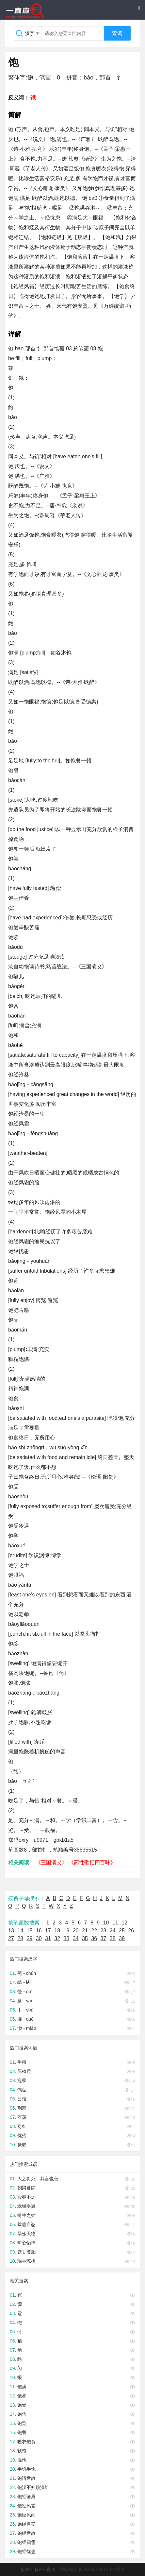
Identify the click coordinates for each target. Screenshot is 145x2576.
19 (67, 1930)
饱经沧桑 (26, 2496)
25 (122, 1930)
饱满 (21, 2386)
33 (67, 1938)
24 (113, 1930)
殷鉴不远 (26, 2197)
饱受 (21, 2405)
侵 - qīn (24, 1991)
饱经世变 (26, 2524)
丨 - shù (25, 2009)
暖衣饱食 (26, 2441)
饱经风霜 (26, 2505)
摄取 (21, 2144)
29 (30, 1938)
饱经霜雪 (26, 2542)
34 (76, 1938)
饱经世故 (26, 2533)
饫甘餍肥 (26, 2251)
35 (85, 1938)
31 (48, 1938)
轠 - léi (23, 1982)
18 (57, 1930)
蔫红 (21, 2126)
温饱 (21, 2460)
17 (48, 1930)
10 (106, 1922)
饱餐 (21, 2432)
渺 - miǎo (26, 2028)
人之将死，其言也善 (37, 2178)
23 (103, 1930)
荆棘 (21, 2108)
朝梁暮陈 (26, 2187)
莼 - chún (26, 1973)
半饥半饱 (26, 2469)
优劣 (21, 2135)
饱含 (21, 2414)
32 (57, 1938)
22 (94, 1930)
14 (20, 1930)
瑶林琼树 (26, 2261)
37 (103, 1938)
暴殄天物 (26, 2233)
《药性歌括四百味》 (92, 1862)
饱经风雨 (26, 2514)
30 (39, 1938)
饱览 (21, 2423)
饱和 (21, 2395)
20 (76, 1930)
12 (124, 1922)
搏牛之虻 (26, 2215)
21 (85, 1930)
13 (11, 1930)
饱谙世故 (26, 2478)
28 (20, 1938)
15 (30, 1930)
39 (122, 1938)
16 (39, 1930)
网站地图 (68, 2569)
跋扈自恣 (26, 2224)
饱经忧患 (26, 2551)
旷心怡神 (26, 2242)
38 (113, 1938)
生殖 (21, 2062)
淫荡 (21, 2117)
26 (131, 1930)
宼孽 (21, 2080)
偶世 (21, 2089)
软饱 (21, 2450)
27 (11, 1938)
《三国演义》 (51, 1862)
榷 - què (25, 2019)
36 (94, 1938)
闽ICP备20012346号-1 (102, 2569)
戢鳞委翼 (26, 2206)
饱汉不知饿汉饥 (33, 2487)
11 (115, 1922)
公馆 (21, 2098)
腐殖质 (24, 2071)
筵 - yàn (25, 2000)
